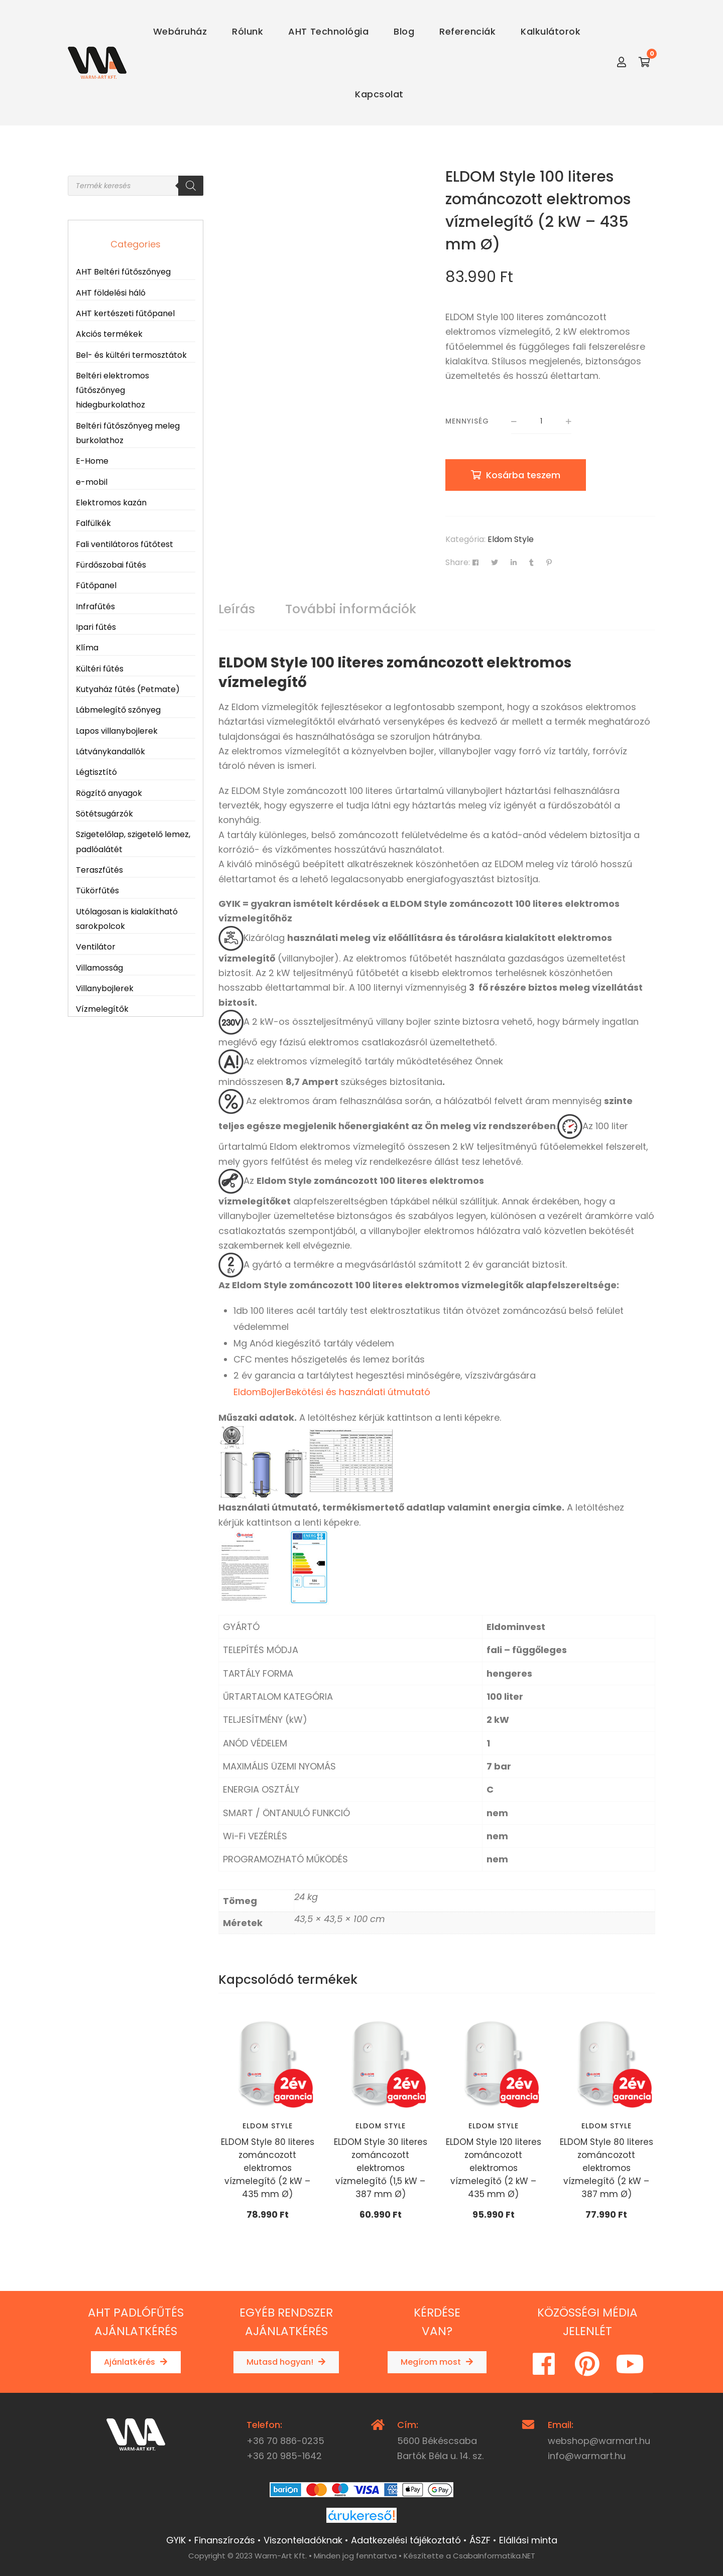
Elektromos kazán (111, 502)
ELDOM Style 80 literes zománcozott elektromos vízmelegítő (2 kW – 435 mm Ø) (267, 2168)
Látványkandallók (110, 751)
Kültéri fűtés (100, 668)
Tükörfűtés (97, 890)
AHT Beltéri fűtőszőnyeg (123, 272)
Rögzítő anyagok (109, 793)
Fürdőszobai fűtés (111, 565)
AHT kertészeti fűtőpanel (125, 313)
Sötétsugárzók (104, 814)
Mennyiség (467, 421)
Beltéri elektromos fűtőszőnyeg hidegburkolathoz (112, 390)
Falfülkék (93, 523)
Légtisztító (96, 772)
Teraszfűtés (99, 870)
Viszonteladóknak (303, 2540)
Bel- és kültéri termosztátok (131, 355)
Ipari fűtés (96, 627)
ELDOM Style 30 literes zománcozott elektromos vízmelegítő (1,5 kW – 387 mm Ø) (380, 2168)
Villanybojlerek (105, 988)
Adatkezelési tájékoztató (406, 2540)
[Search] (190, 186)
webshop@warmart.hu (599, 2440)
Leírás (236, 609)
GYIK (176, 2540)
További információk (350, 609)
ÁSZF (480, 2540)
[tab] (236, 609)
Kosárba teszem (523, 475)
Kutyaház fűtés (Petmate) (128, 689)
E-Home (92, 461)
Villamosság (99, 968)
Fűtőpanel (96, 585)
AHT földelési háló (111, 293)
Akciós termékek (109, 334)
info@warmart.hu (587, 2456)
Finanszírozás (224, 2540)
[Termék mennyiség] (541, 421)
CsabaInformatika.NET (494, 2555)
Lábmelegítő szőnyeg (118, 710)
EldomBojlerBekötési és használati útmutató (331, 1392)
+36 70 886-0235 (285, 2440)
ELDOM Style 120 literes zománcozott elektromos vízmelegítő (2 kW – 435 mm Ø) (493, 2168)
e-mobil (91, 482)
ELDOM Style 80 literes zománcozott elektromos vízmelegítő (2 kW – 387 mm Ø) (606, 2168)
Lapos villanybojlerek (117, 731)
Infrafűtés (95, 606)
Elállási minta (528, 2540)
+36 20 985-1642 (284, 2456)
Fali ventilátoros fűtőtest (124, 544)
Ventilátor (95, 947)
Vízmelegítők (102, 1009)
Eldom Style (511, 539)
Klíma (87, 647)
